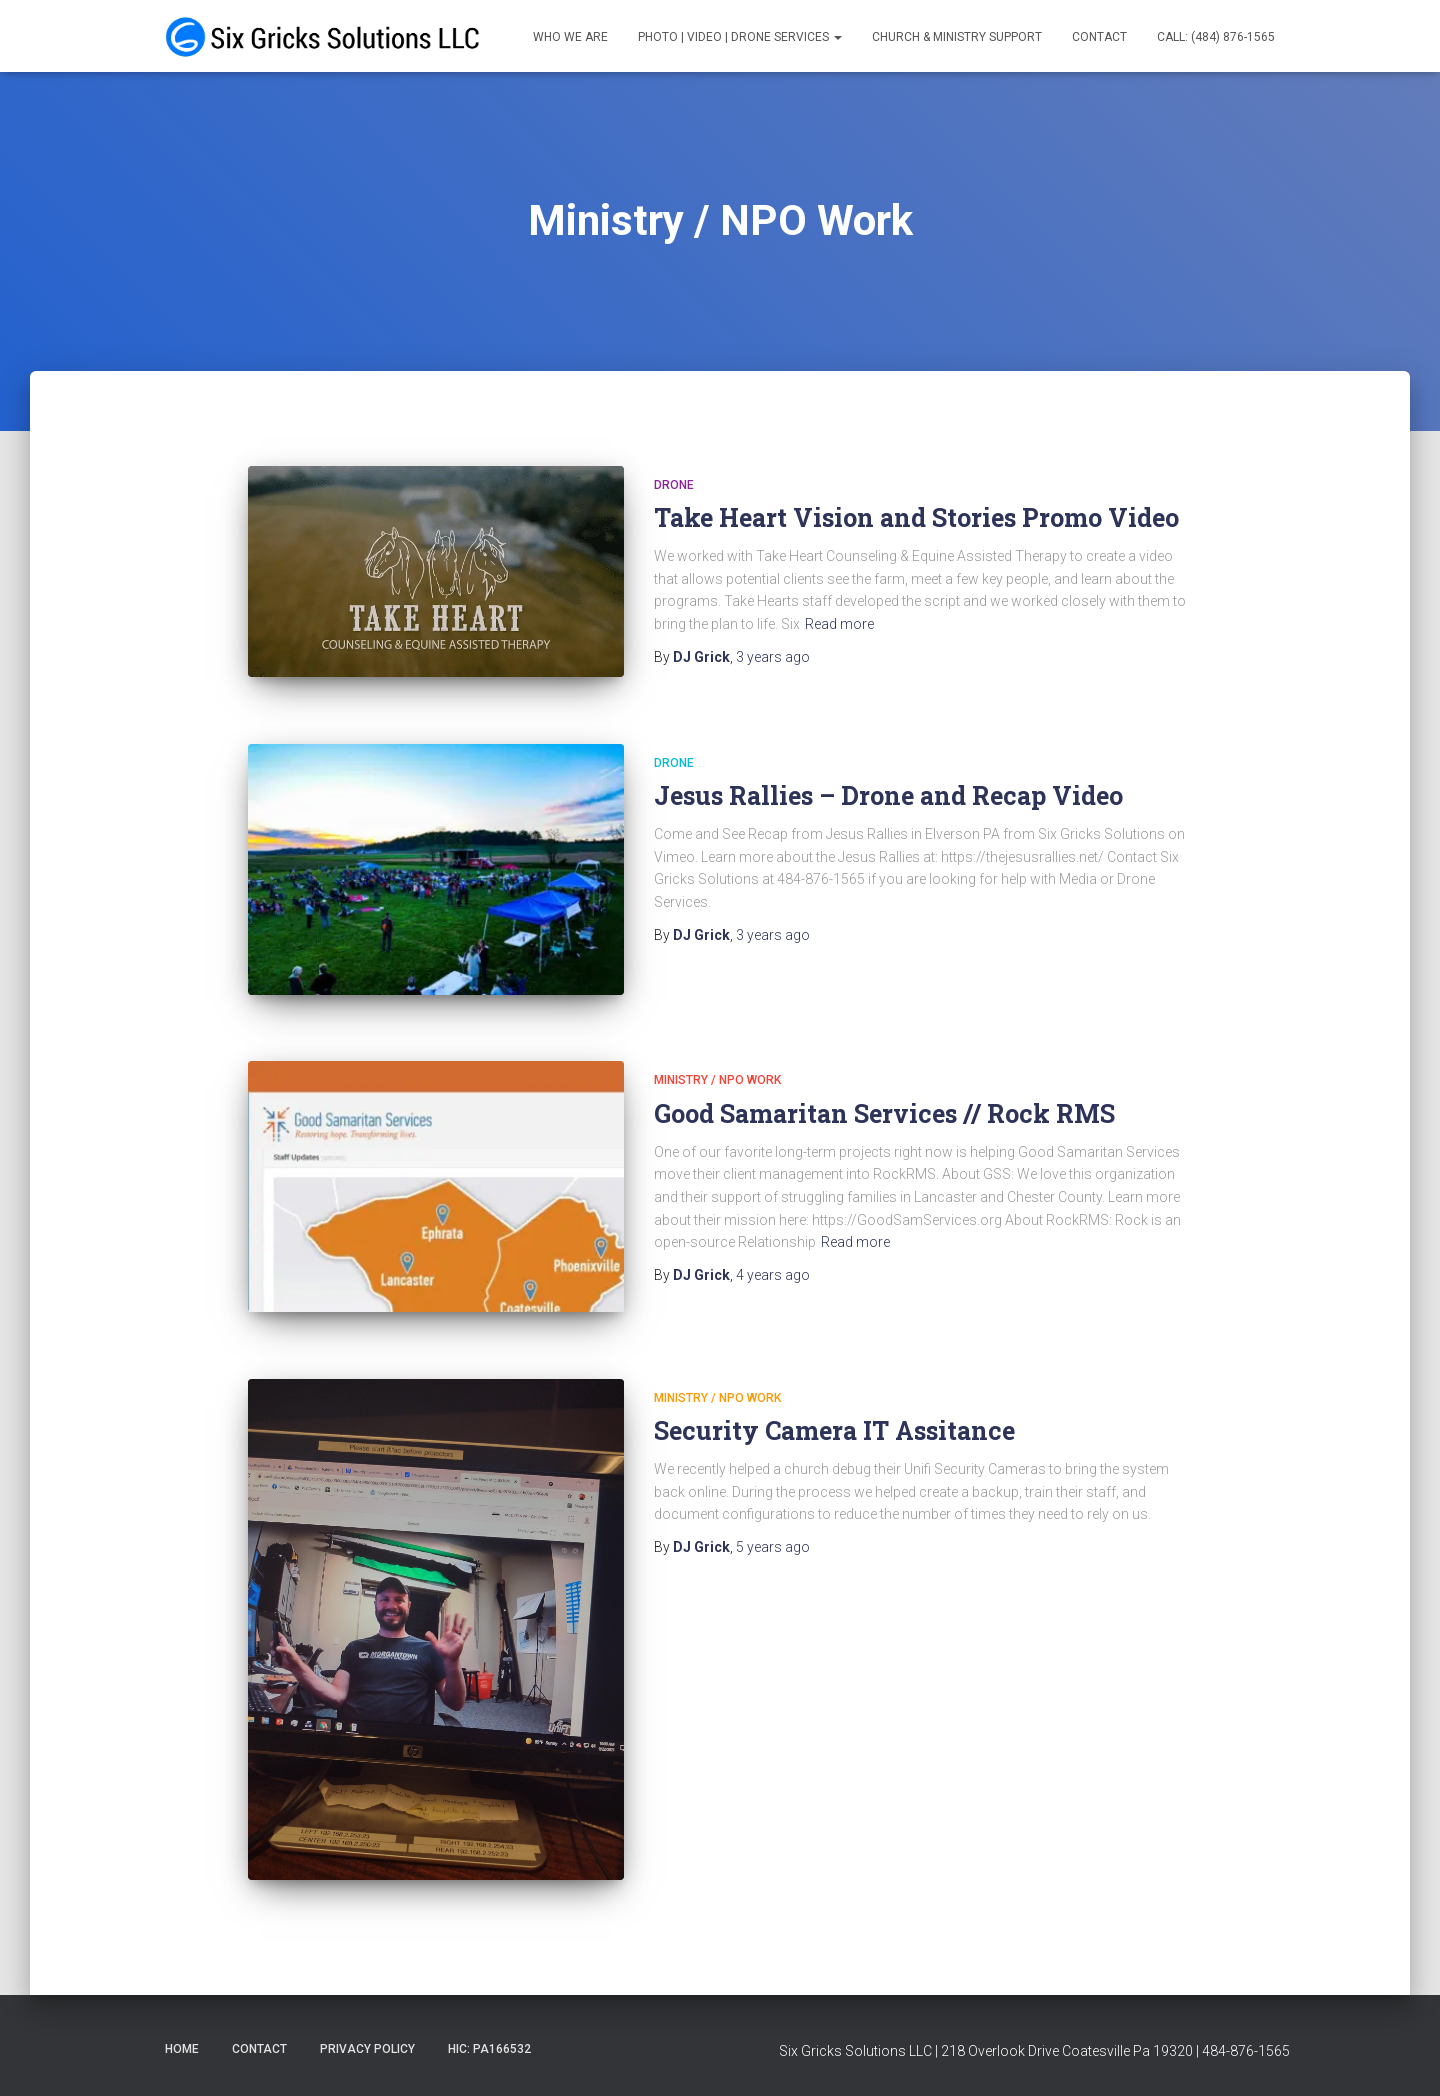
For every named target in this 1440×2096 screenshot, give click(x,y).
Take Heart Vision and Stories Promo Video (916, 517)
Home (182, 2049)
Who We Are (570, 37)
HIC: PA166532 (489, 2049)
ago (773, 657)
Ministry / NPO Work (717, 1080)
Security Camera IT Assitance (834, 1430)
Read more (839, 624)
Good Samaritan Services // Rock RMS (884, 1113)
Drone (674, 485)
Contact (1099, 37)
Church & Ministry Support (957, 37)
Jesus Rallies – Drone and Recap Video (888, 795)
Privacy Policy (367, 2049)
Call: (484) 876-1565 (1216, 37)
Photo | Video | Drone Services (740, 37)
